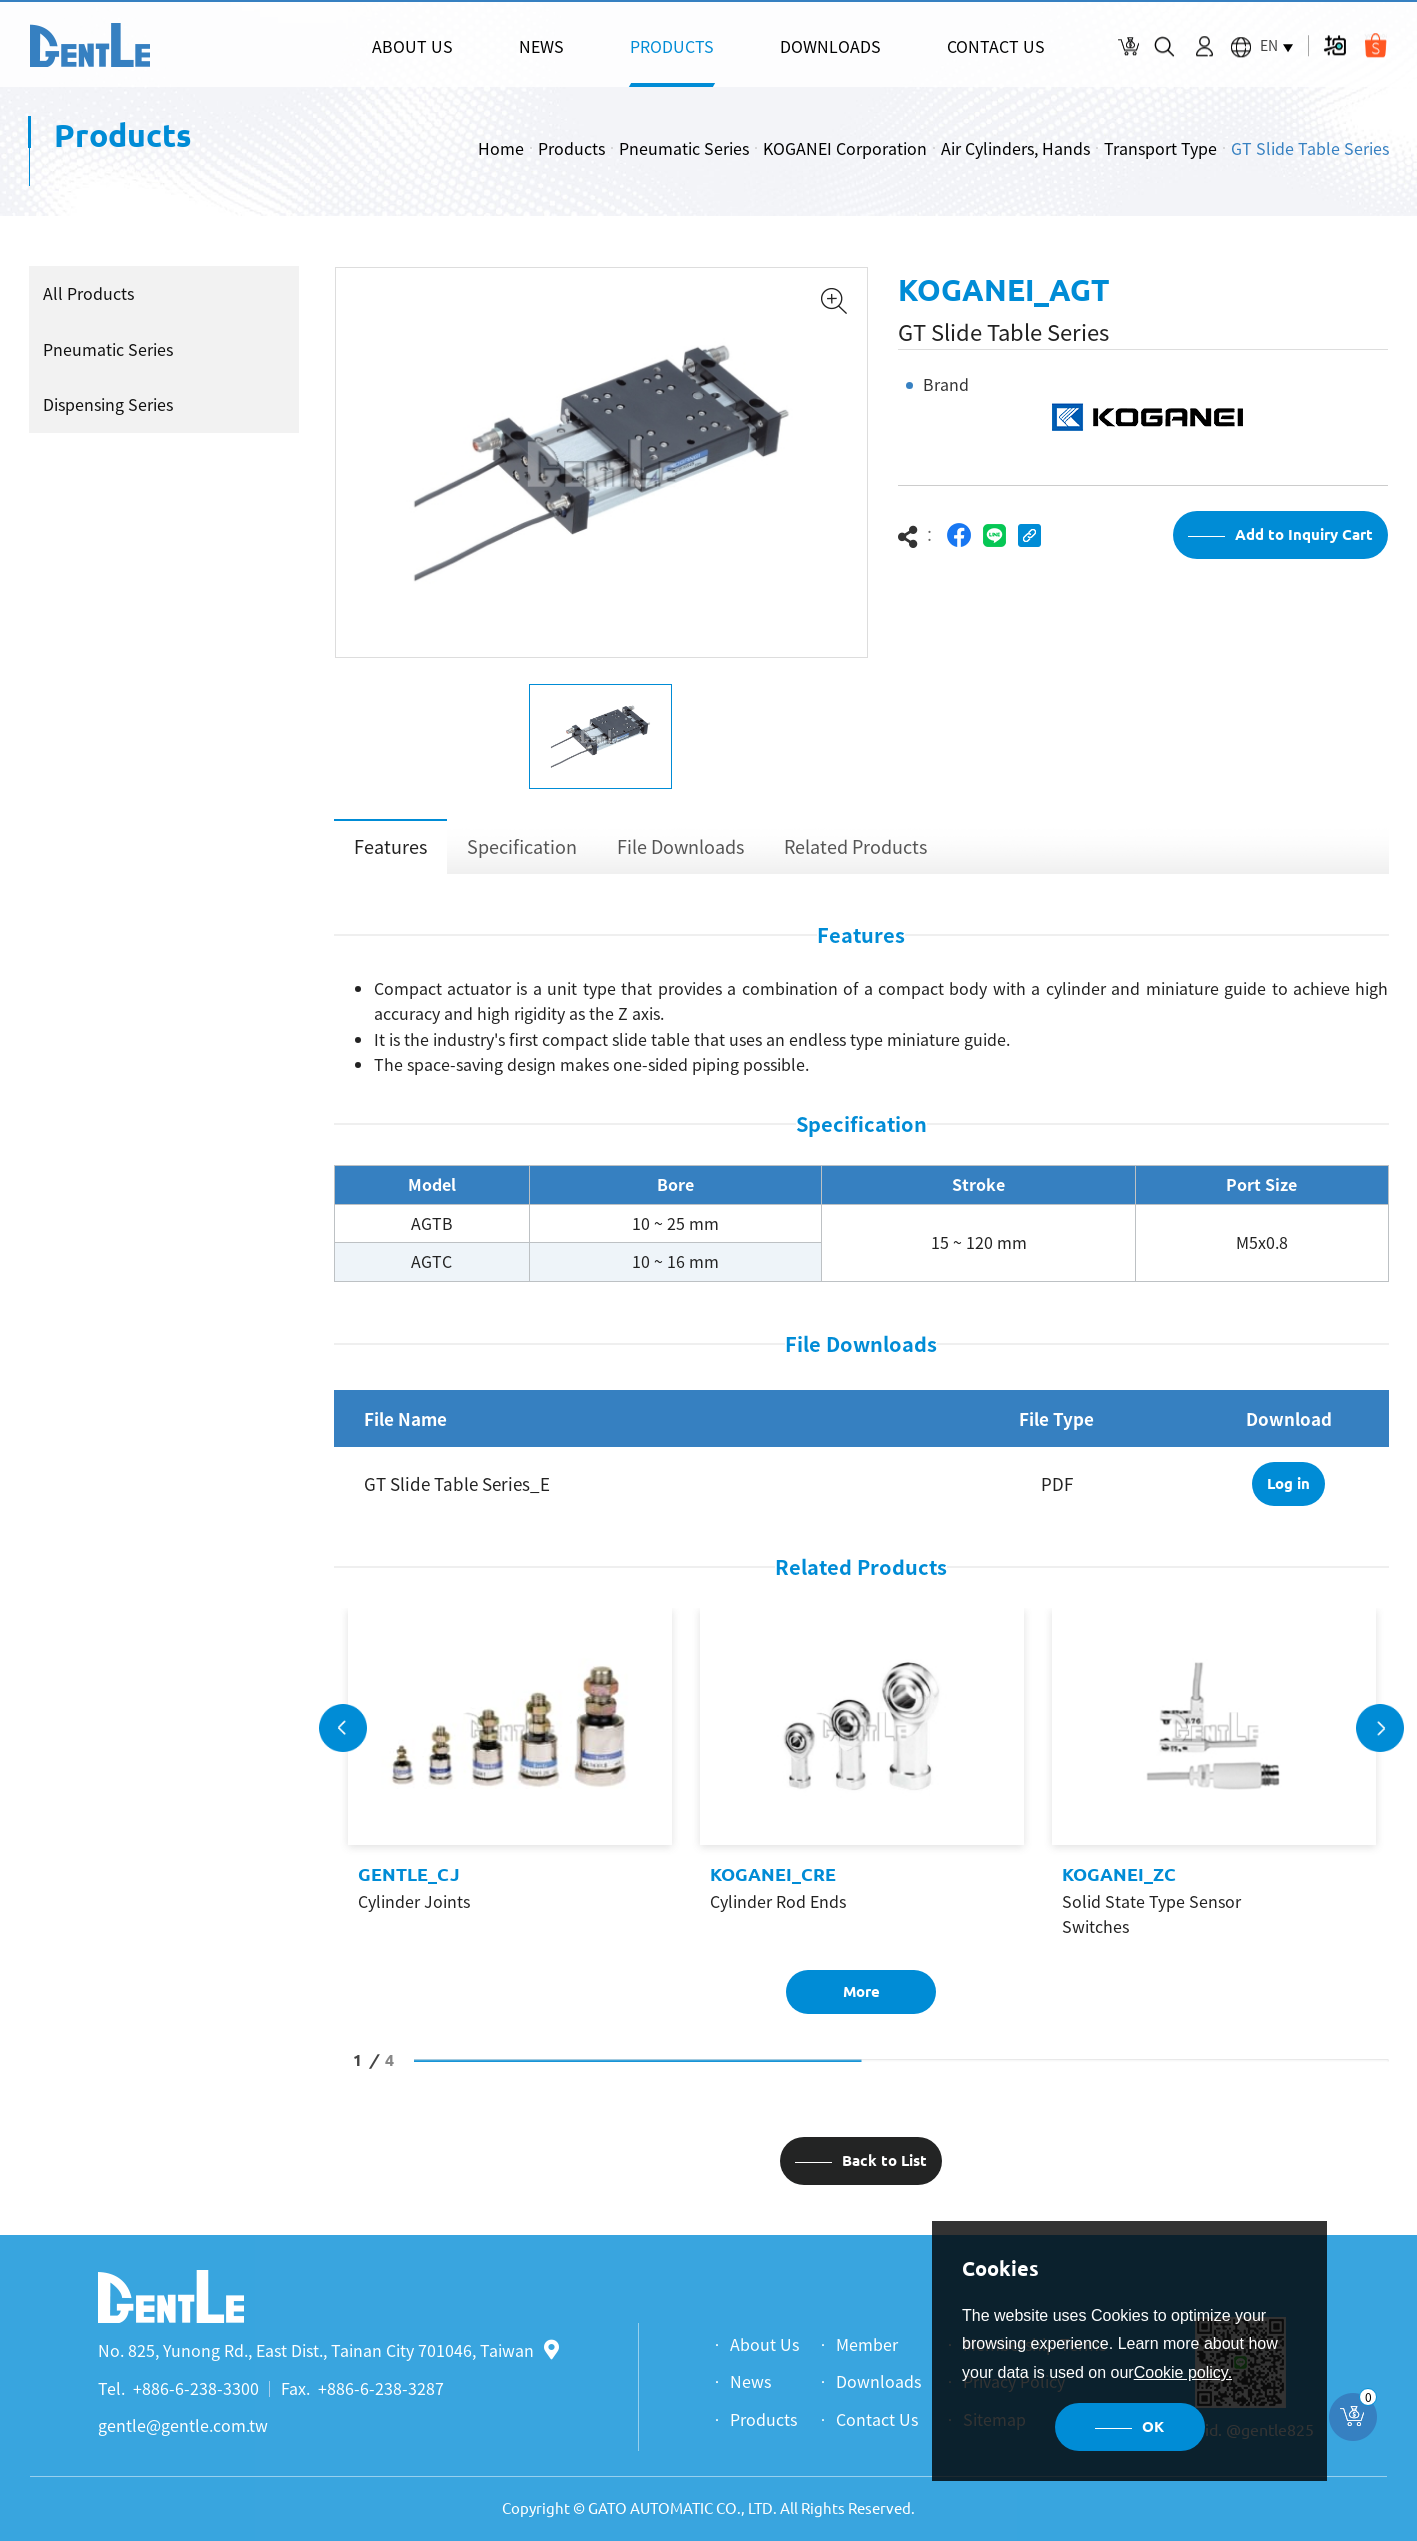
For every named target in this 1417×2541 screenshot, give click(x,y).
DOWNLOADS (830, 46)
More (861, 2004)
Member (867, 2344)
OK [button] (1153, 2426)
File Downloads (680, 858)
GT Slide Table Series (1310, 148)
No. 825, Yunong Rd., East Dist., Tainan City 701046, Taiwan (328, 2350)
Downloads (878, 2381)
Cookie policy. (1183, 2372)
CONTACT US (996, 46)
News (750, 2381)
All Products (84, 293)
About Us (764, 2344)
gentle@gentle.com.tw (183, 2425)
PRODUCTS (672, 46)
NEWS (541, 46)
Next (1380, 1740)
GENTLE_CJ (409, 1887)
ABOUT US (412, 46)
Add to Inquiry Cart (1304, 547)
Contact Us (877, 2419)
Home (501, 148)
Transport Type (1160, 148)
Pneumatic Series (684, 148)
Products (571, 148)
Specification (522, 858)
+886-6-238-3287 (381, 2388)
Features (390, 858)
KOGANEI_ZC (1119, 1887)
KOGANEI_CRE (773, 1887)
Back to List (884, 2173)
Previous (343, 1740)
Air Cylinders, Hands (1015, 148)
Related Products (855, 858)
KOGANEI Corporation (845, 148)
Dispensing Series (104, 404)
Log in (1288, 1496)
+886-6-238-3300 (196, 2388)
